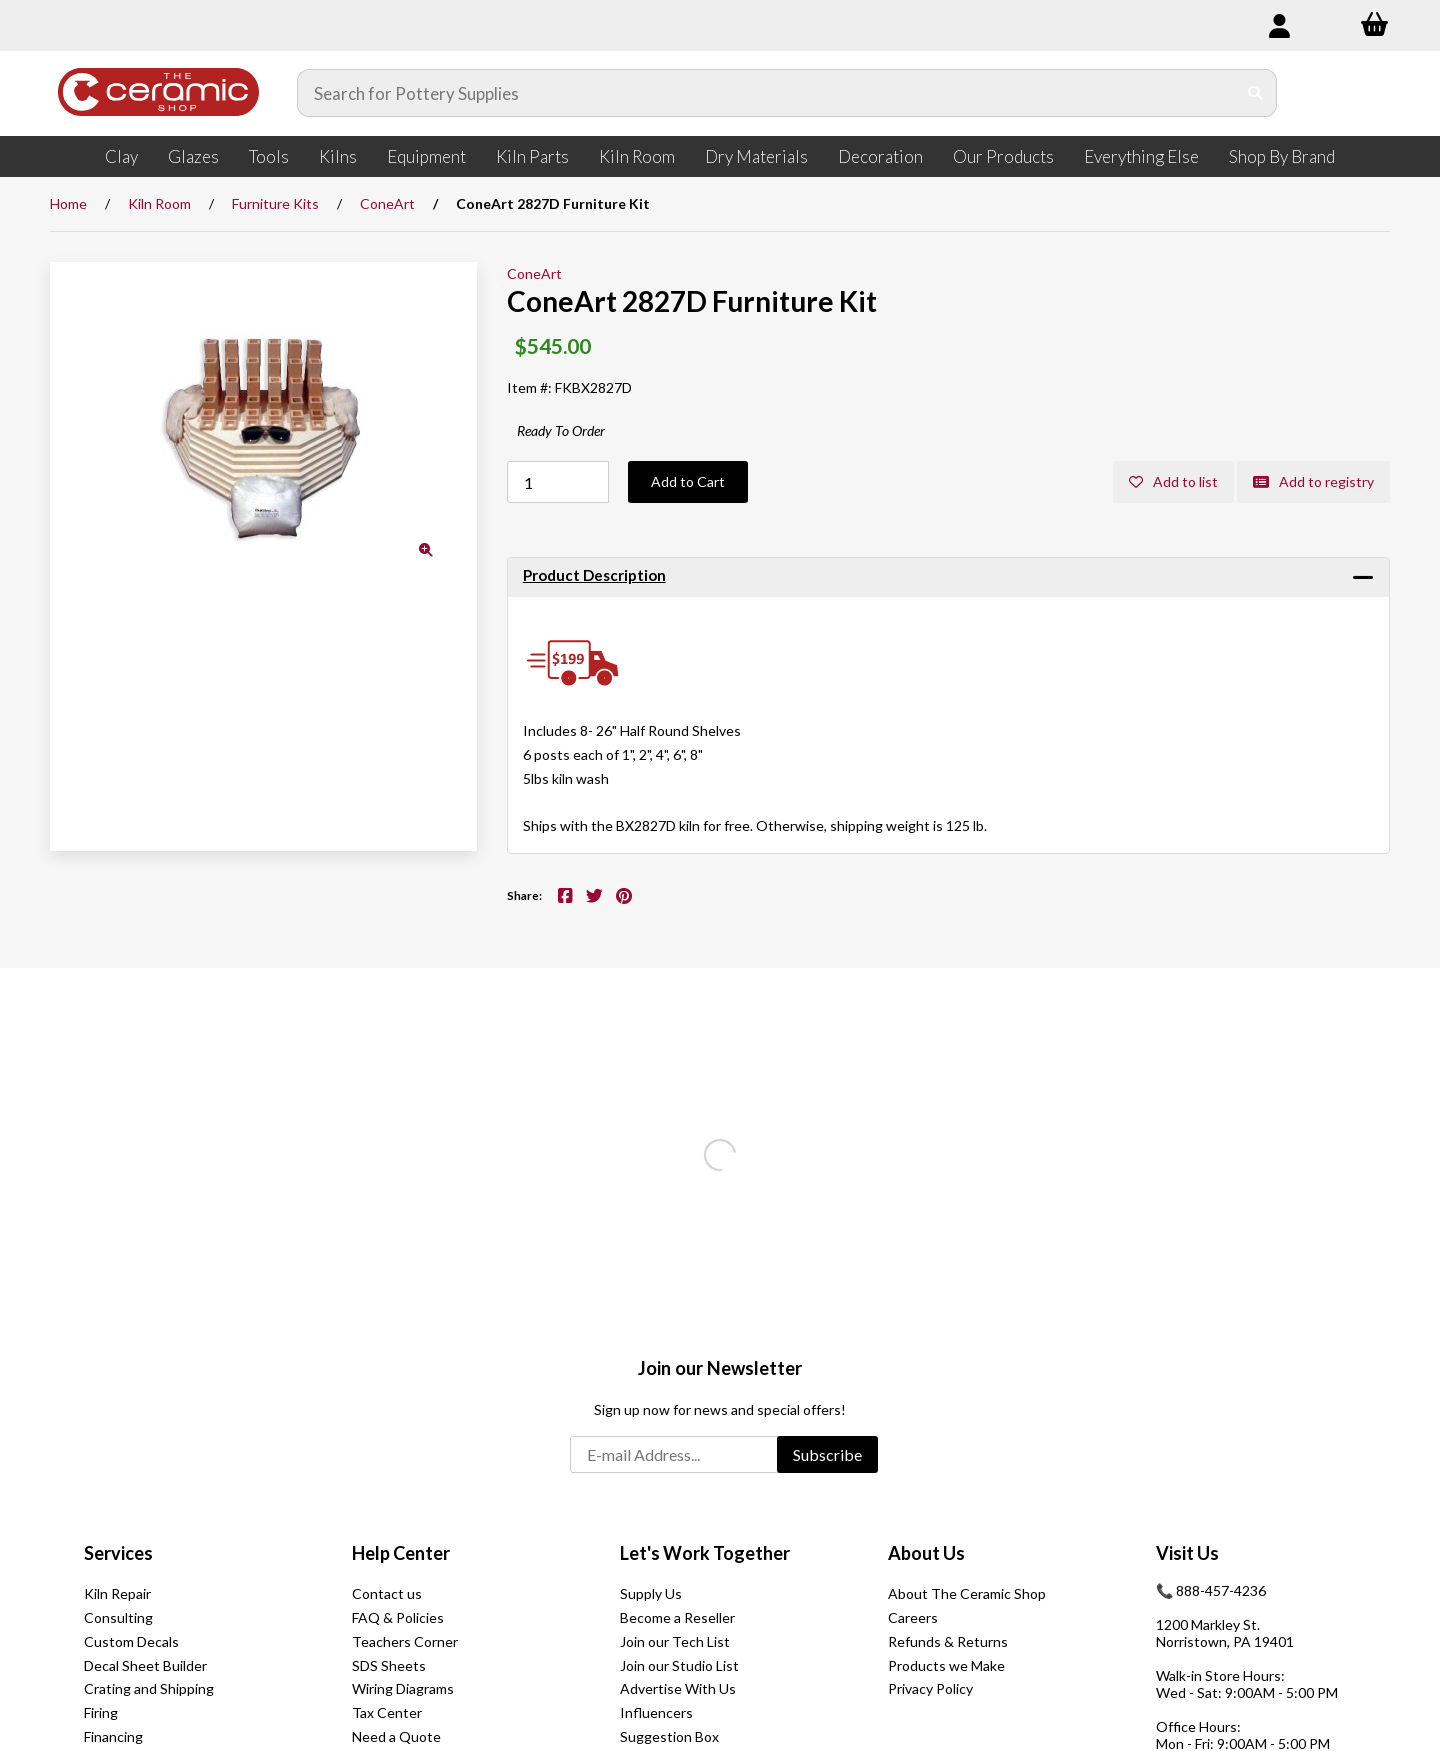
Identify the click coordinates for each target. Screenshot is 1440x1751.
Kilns (338, 156)
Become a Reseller (677, 1617)
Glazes (193, 156)
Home (68, 203)
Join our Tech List (675, 1641)
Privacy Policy (930, 1688)
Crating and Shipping (149, 1688)
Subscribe (827, 1454)
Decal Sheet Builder (145, 1665)
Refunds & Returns (948, 1641)
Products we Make (946, 1665)
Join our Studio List (679, 1665)
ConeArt (387, 203)
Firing (101, 1712)
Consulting (118, 1617)
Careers (913, 1617)
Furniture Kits (275, 203)
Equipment (426, 156)
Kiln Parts (532, 156)
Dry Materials (756, 156)
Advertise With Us (678, 1688)
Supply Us (651, 1593)
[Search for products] (767, 93)
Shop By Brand (1282, 156)
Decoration (880, 156)
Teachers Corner (405, 1641)
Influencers (656, 1712)
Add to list (1173, 481)
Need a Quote (396, 1736)
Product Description (594, 575)
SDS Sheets (389, 1665)
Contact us (387, 1593)
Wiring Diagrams (403, 1688)
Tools (269, 156)
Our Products (1003, 156)
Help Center (401, 1553)
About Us (926, 1553)
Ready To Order (561, 430)
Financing (113, 1736)
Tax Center (387, 1712)
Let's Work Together (705, 1553)
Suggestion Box (669, 1736)
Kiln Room (637, 156)
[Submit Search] (1255, 93)
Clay (121, 156)
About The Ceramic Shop (967, 1593)
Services (118, 1553)
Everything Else (1141, 156)
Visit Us (1187, 1553)
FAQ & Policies (398, 1617)
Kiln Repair (117, 1593)
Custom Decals (131, 1641)
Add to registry (1313, 481)
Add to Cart (688, 481)
